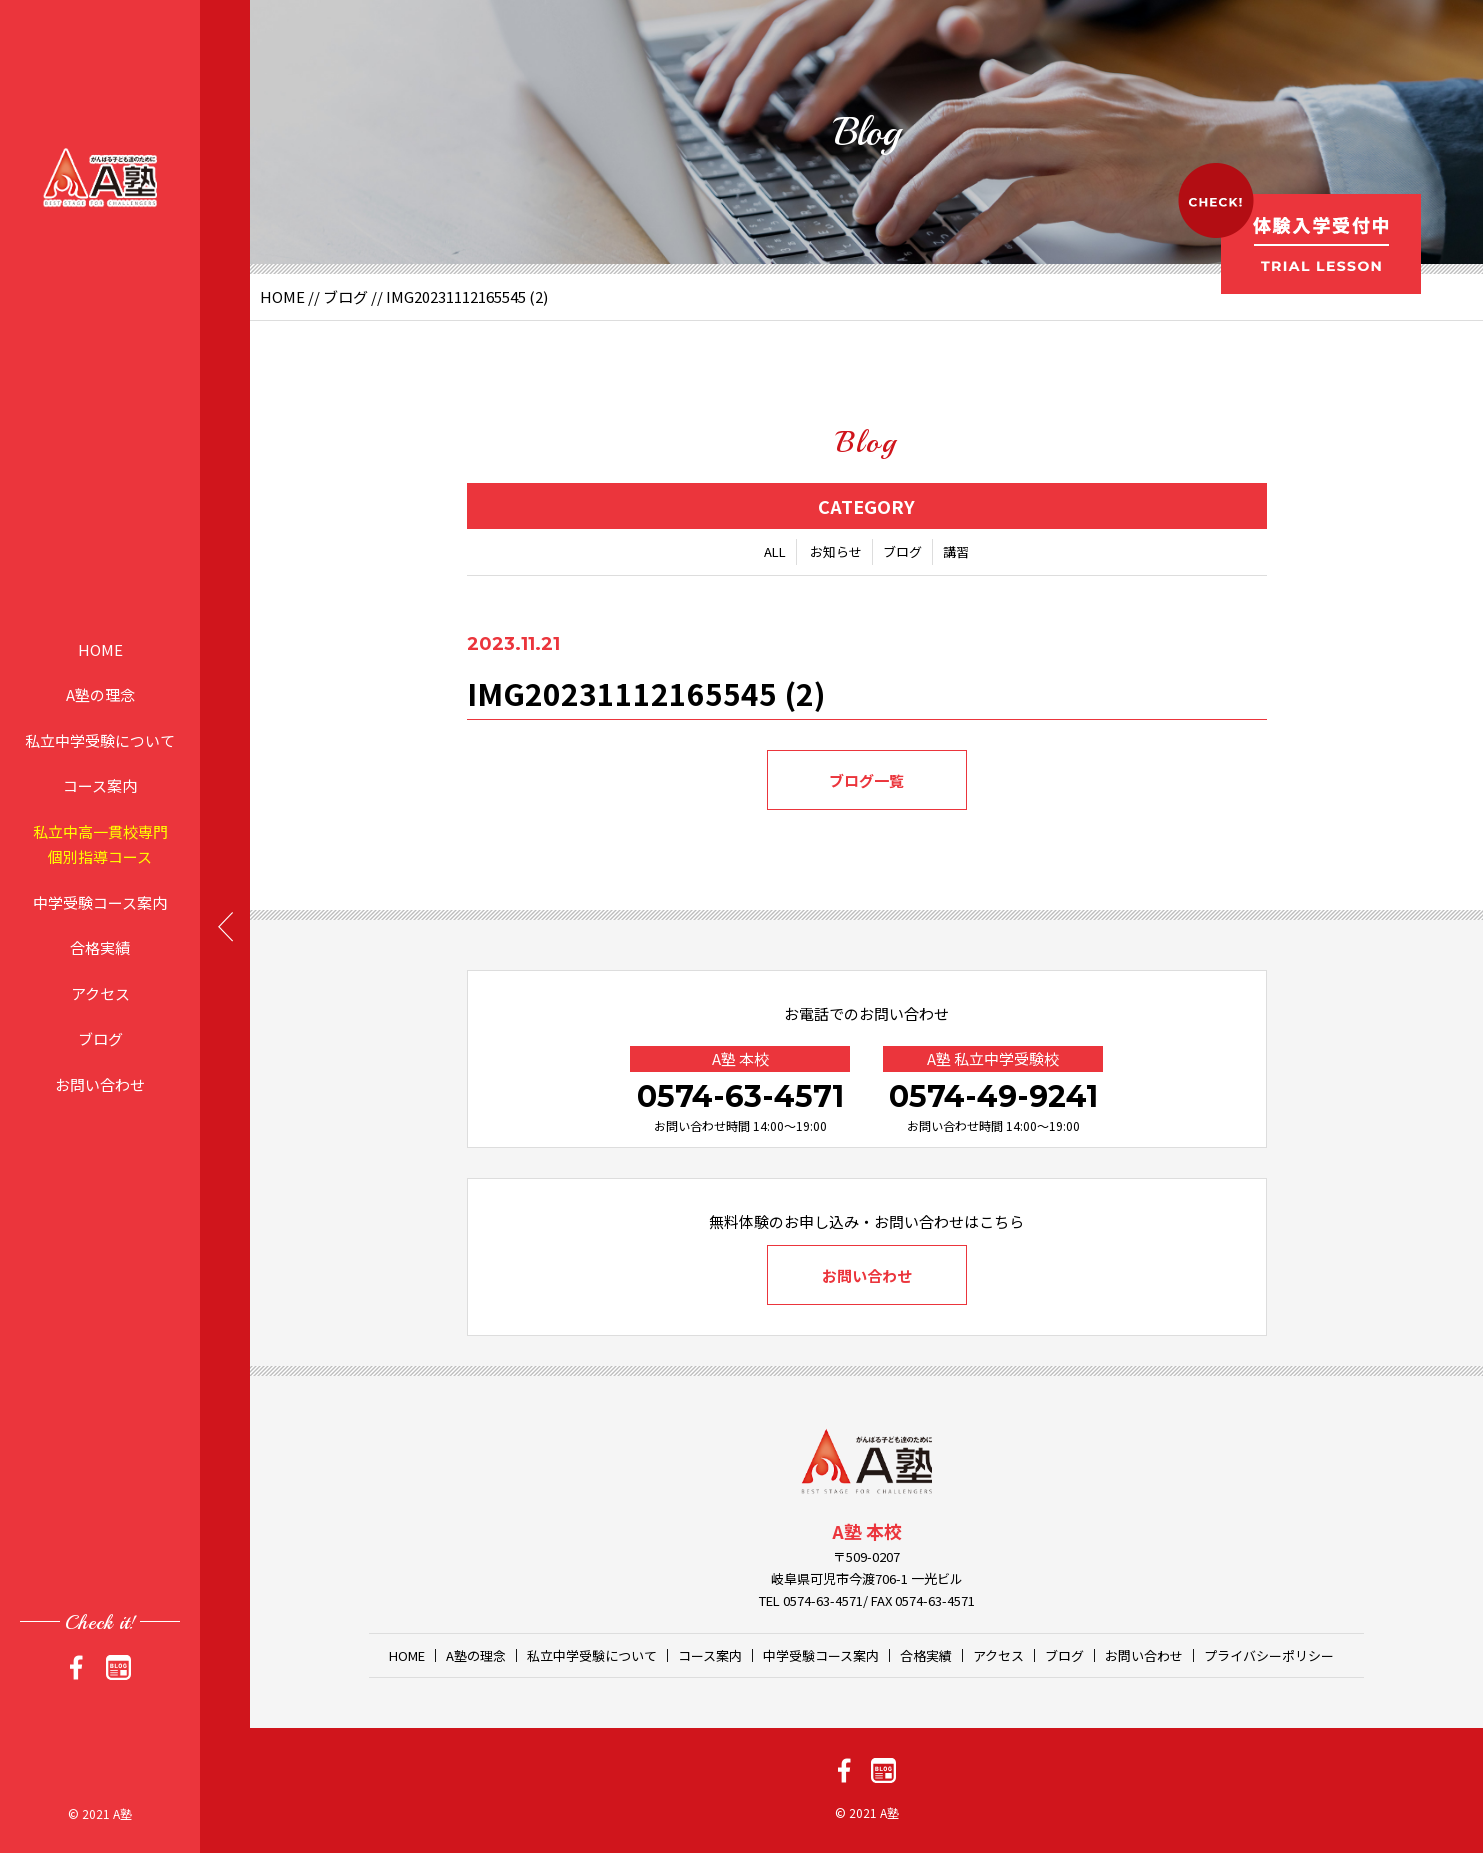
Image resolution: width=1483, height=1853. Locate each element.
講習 (956, 551)
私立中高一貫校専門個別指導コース (100, 843)
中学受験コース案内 (100, 901)
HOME (100, 648)
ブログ (100, 1038)
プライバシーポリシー (1269, 1655)
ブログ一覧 (866, 780)
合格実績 (100, 947)
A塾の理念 (100, 694)
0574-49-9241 (993, 1096)
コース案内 (100, 785)
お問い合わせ (100, 1083)
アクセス (100, 992)
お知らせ (836, 551)
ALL (775, 551)
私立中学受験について (100, 739)
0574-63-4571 (740, 1096)
